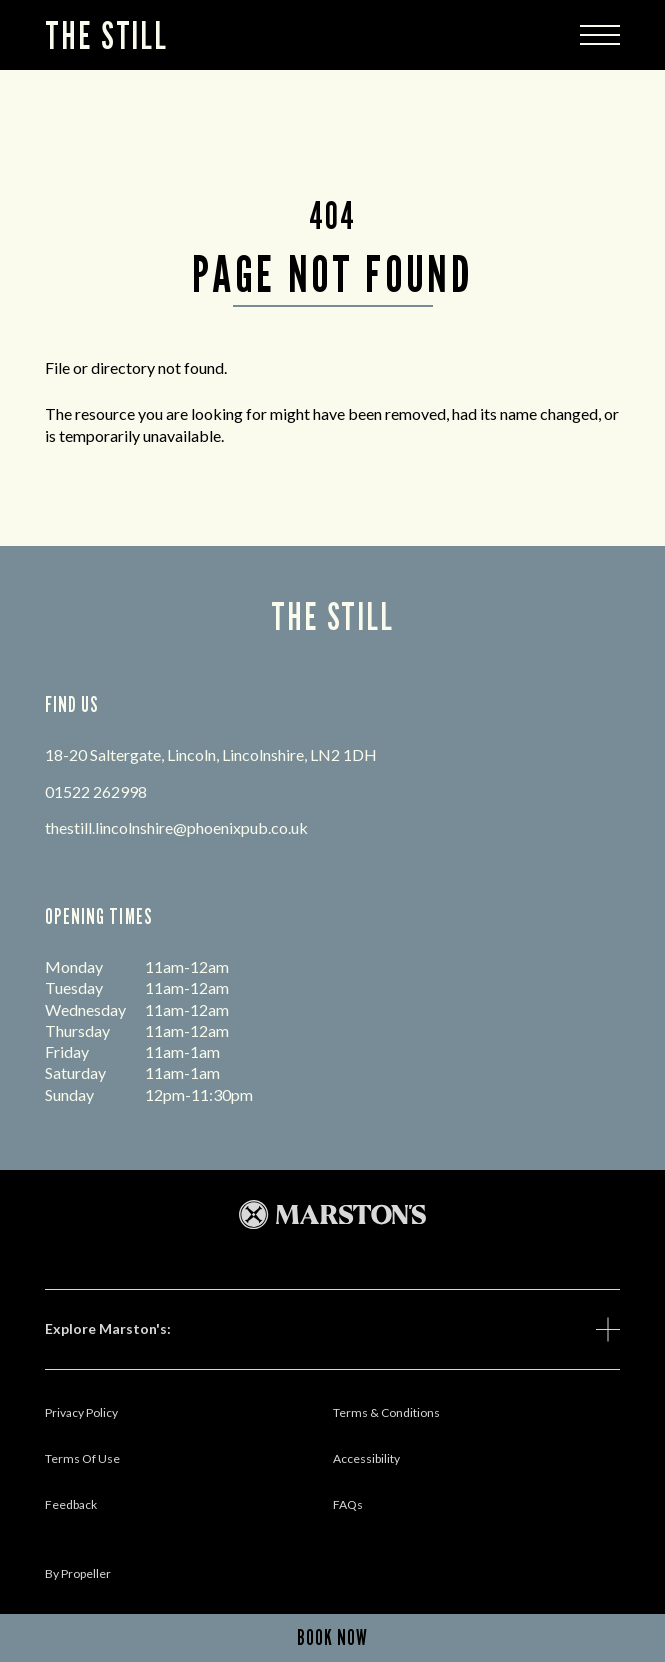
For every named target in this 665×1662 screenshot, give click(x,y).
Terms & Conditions (386, 1412)
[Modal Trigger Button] (600, 35)
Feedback (71, 1504)
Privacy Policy (81, 1412)
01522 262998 (96, 791)
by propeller (78, 1573)
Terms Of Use (82, 1458)
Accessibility (366, 1458)
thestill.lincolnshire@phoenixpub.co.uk (176, 827)
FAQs (348, 1504)
